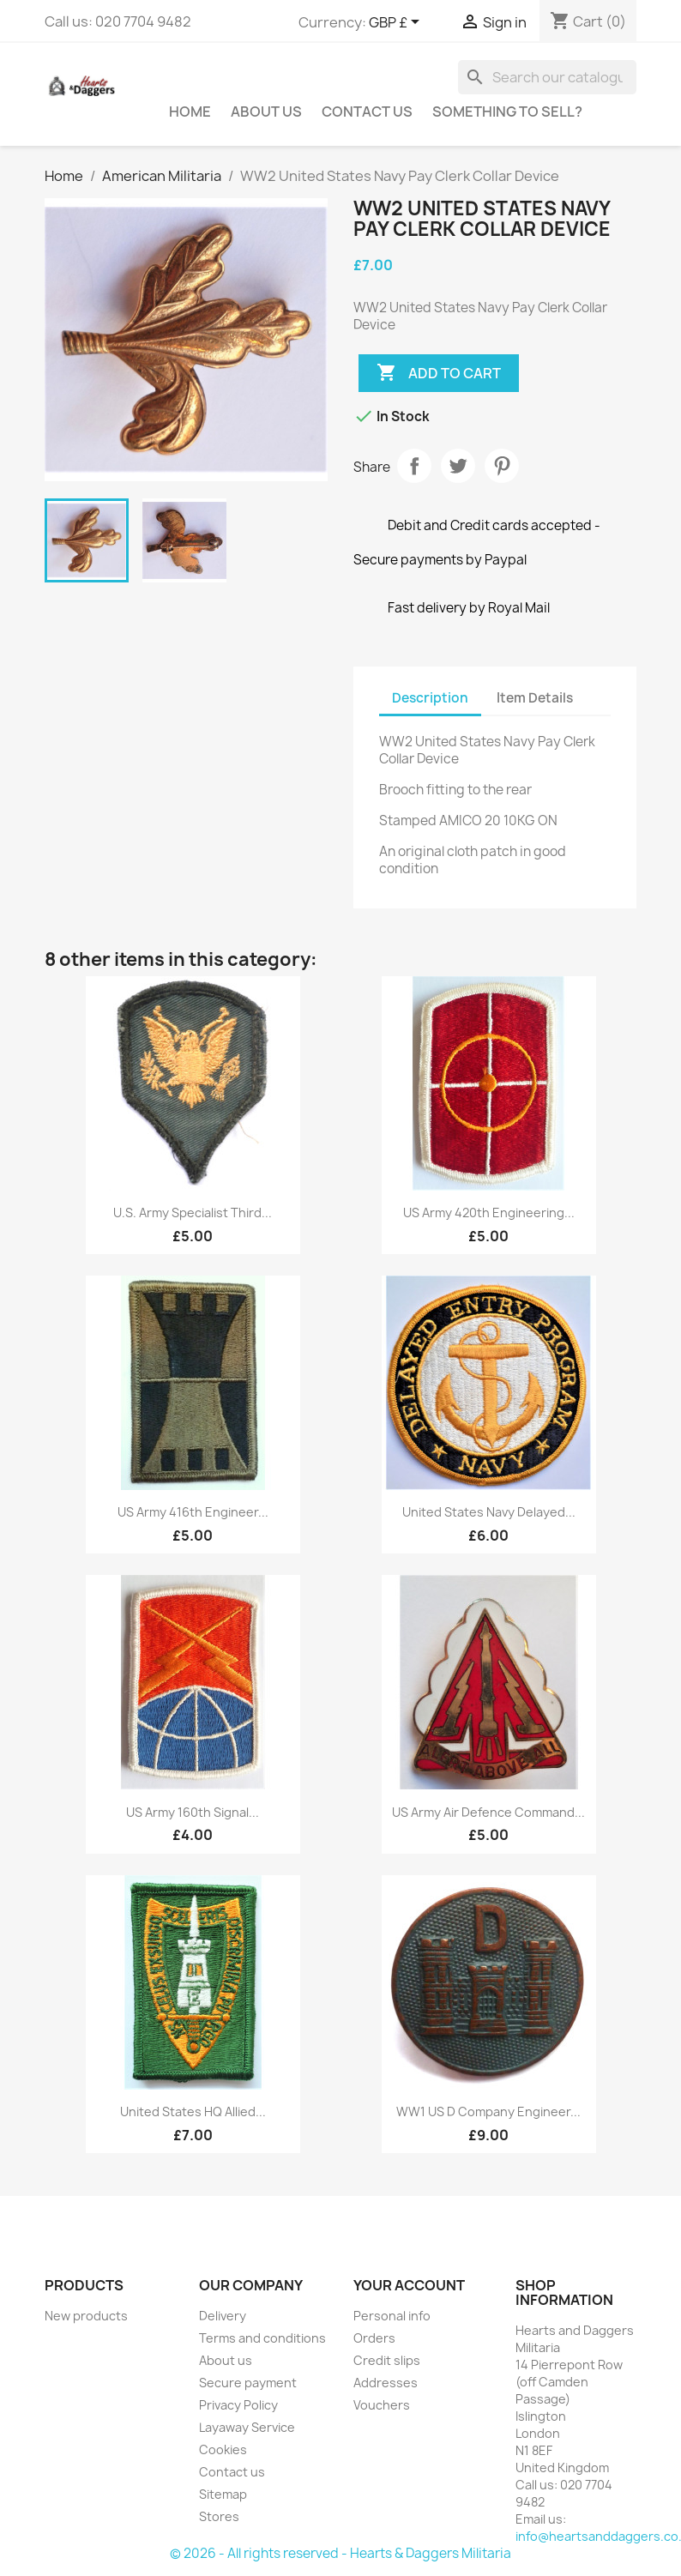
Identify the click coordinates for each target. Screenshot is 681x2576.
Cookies (223, 2449)
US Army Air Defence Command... (488, 1812)
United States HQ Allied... (193, 2111)
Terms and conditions (262, 2338)
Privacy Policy (238, 2405)
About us (266, 111)
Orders (374, 2338)
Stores (219, 2516)
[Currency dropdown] (397, 23)
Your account (409, 2285)
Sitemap (223, 2494)
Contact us (232, 2472)
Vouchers (381, 2405)
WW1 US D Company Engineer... (488, 2111)
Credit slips (386, 2360)
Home (190, 111)
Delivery (222, 2316)
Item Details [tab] (535, 698)
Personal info (392, 2316)
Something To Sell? (507, 111)
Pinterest (502, 466)
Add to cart (439, 373)
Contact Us (367, 111)
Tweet (458, 466)
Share (414, 466)
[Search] (547, 77)
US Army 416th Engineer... (193, 1512)
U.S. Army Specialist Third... (192, 1212)
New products (86, 2316)
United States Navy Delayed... (489, 1512)
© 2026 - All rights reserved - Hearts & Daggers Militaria (340, 2553)
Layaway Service (247, 2427)
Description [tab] (430, 698)
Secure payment (248, 2382)
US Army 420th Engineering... (489, 1212)
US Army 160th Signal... (192, 1812)
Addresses (385, 2382)
